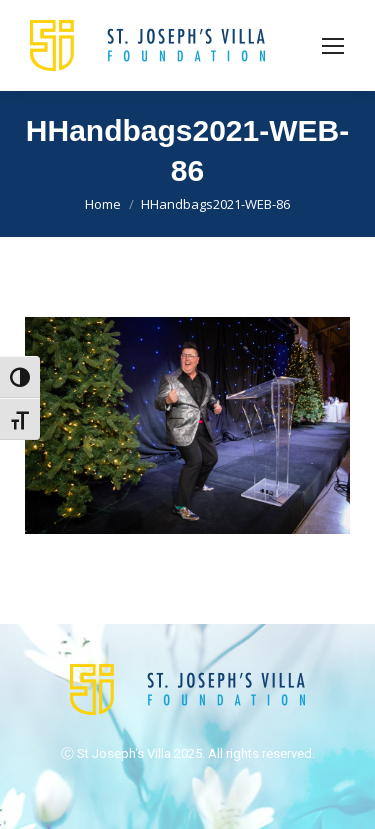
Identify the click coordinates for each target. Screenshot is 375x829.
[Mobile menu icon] (333, 46)
